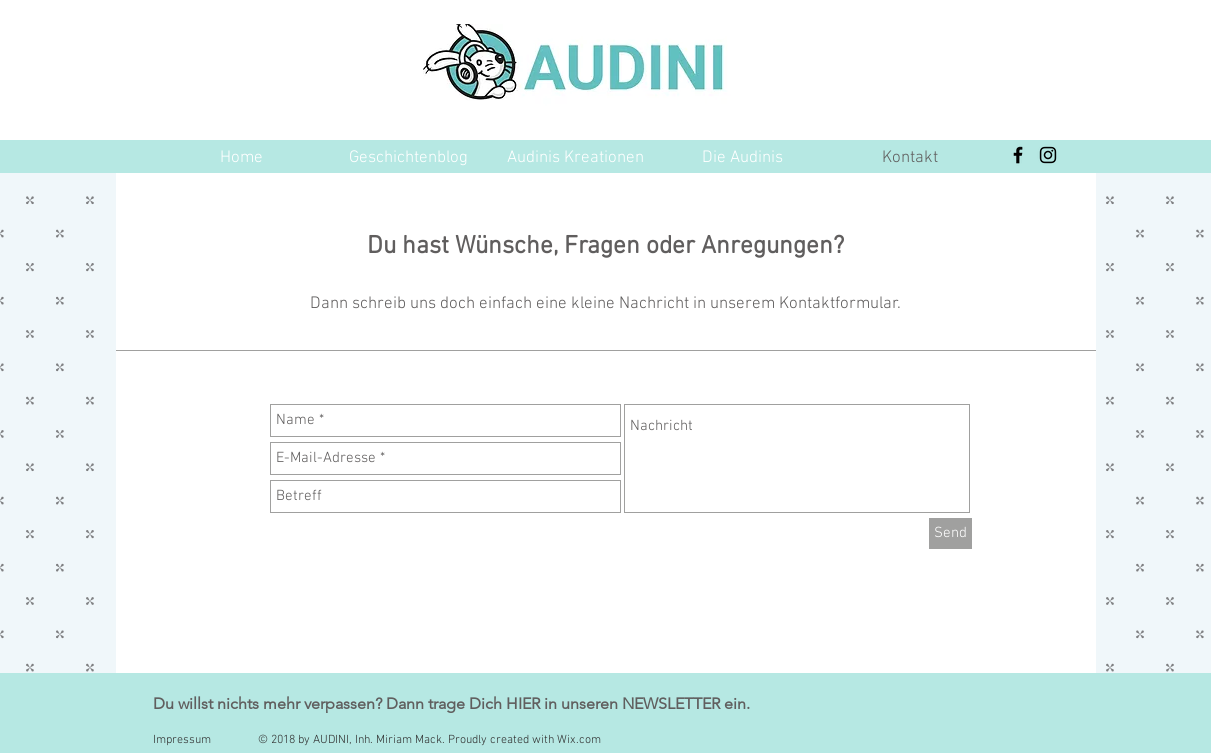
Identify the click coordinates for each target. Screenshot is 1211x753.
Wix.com (579, 740)
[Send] (950, 533)
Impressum (182, 740)
